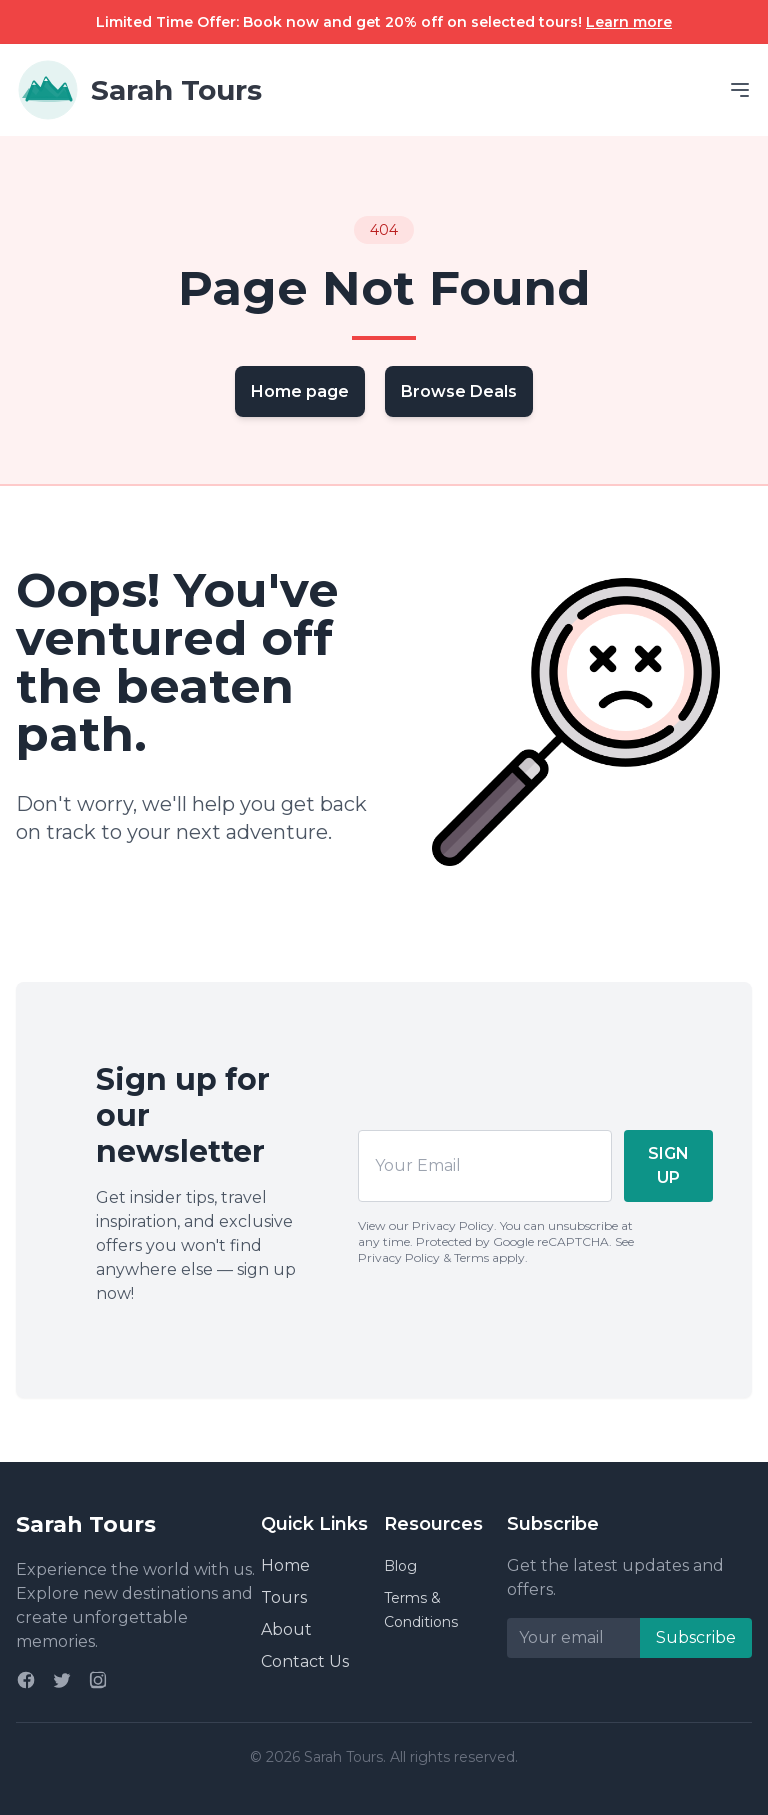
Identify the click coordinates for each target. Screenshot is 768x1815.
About (286, 1629)
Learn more (629, 22)
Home (285, 1565)
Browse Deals (459, 391)
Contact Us (305, 1661)
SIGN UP (668, 1165)
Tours (284, 1597)
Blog (400, 1566)
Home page (300, 391)
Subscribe (696, 1637)
